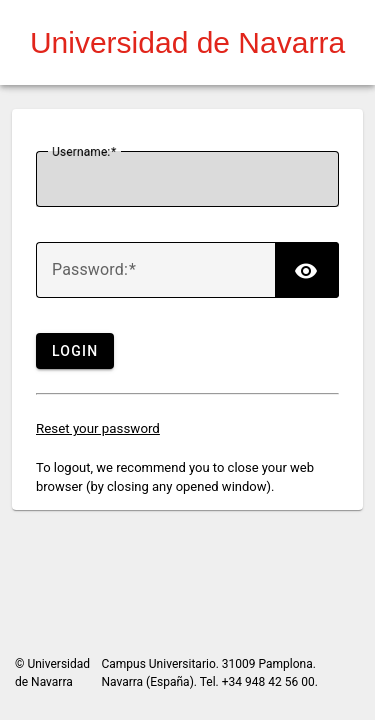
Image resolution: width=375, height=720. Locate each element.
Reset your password (98, 428)
